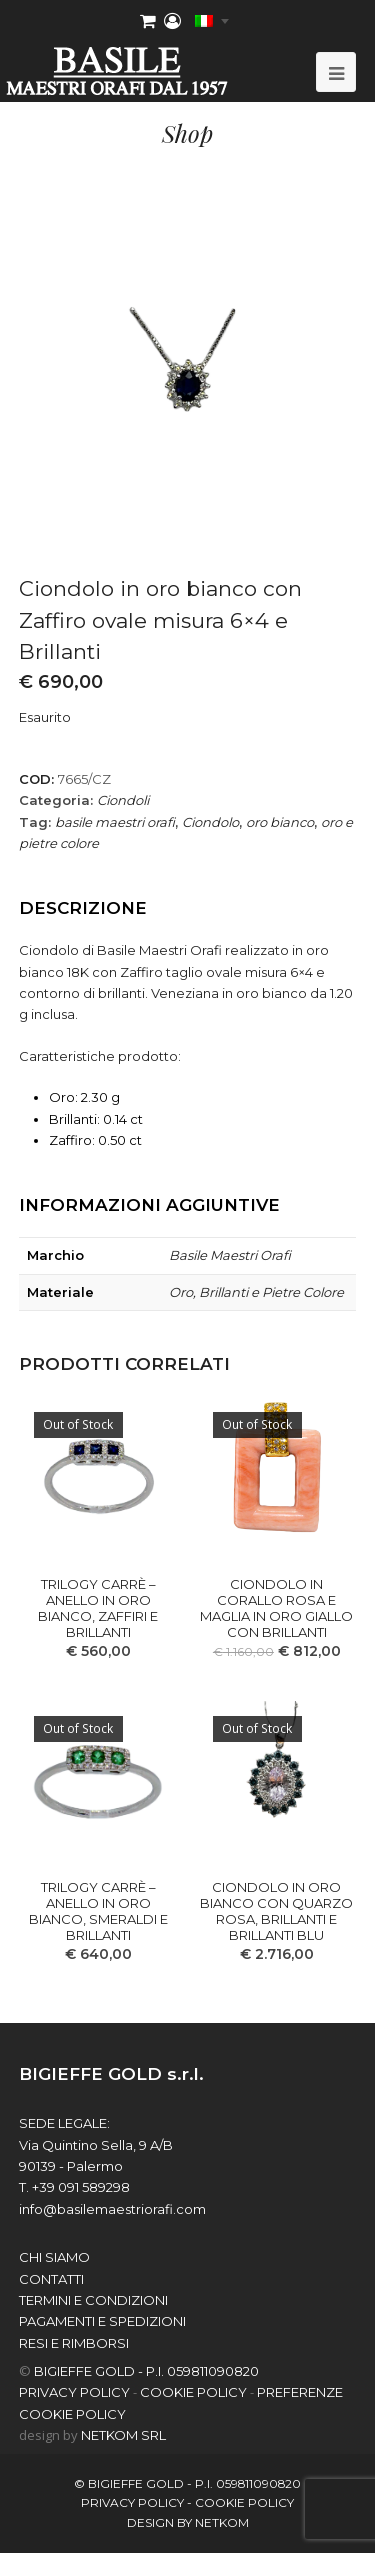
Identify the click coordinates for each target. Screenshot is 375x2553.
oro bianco (280, 822)
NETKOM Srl (123, 2435)
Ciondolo (210, 822)
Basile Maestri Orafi (230, 1255)
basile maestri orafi (115, 822)
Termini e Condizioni (93, 2300)
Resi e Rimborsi (74, 2343)
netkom (222, 2522)
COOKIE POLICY (193, 2392)
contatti (51, 2279)
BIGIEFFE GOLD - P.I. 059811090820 (146, 2371)
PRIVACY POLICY (74, 2392)
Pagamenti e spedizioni (102, 2321)
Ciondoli (123, 800)
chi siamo (54, 2257)
